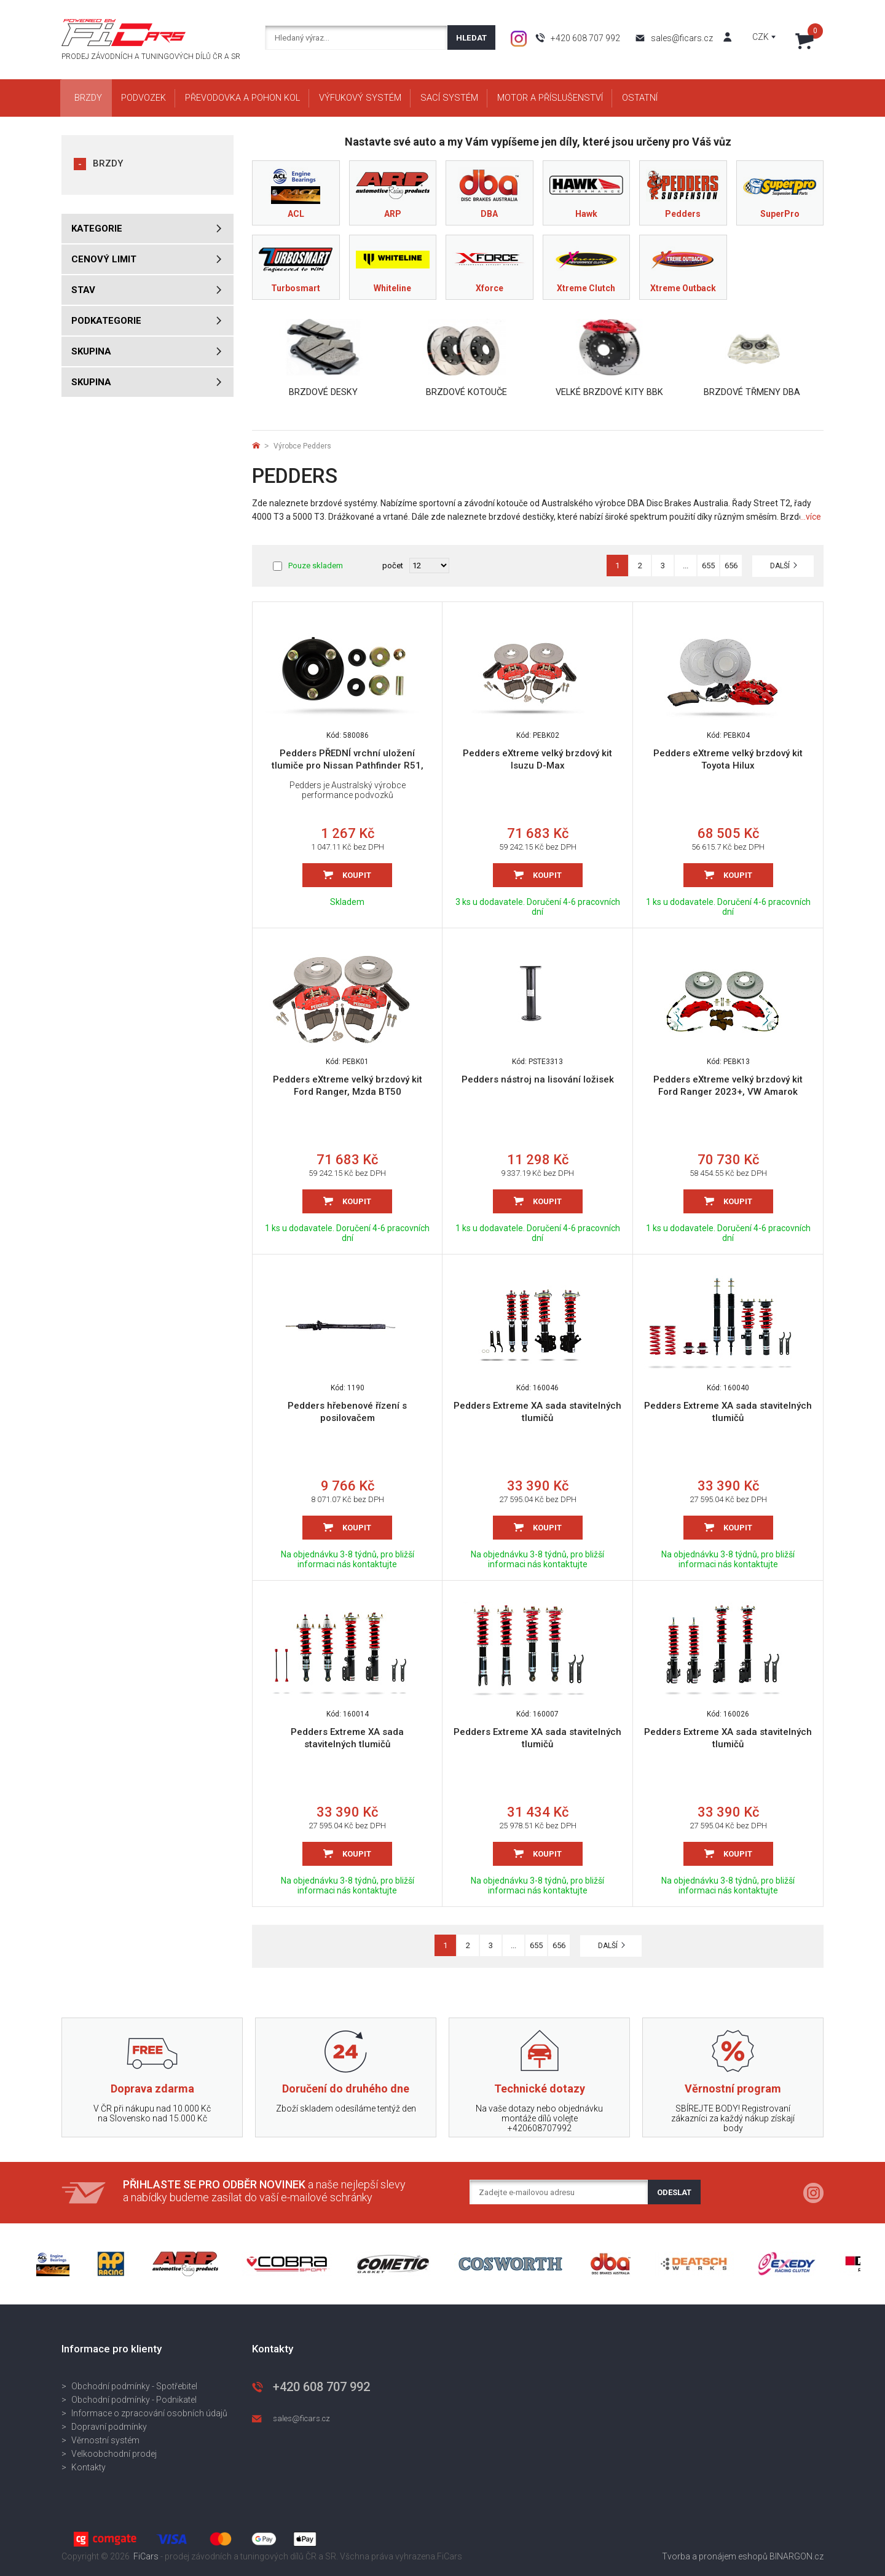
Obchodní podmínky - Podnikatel (134, 2400)
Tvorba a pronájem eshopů (715, 2556)
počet (392, 565)
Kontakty (88, 2467)
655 (708, 565)
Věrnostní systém (105, 2440)
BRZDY (108, 163)
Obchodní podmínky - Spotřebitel (134, 2386)
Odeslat (674, 2192)
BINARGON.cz (796, 2556)
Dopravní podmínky (109, 2427)
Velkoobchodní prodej (114, 2454)
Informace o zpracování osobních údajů (149, 2413)
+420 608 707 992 (585, 38)
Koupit (356, 875)
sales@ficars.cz (682, 38)
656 (731, 565)
